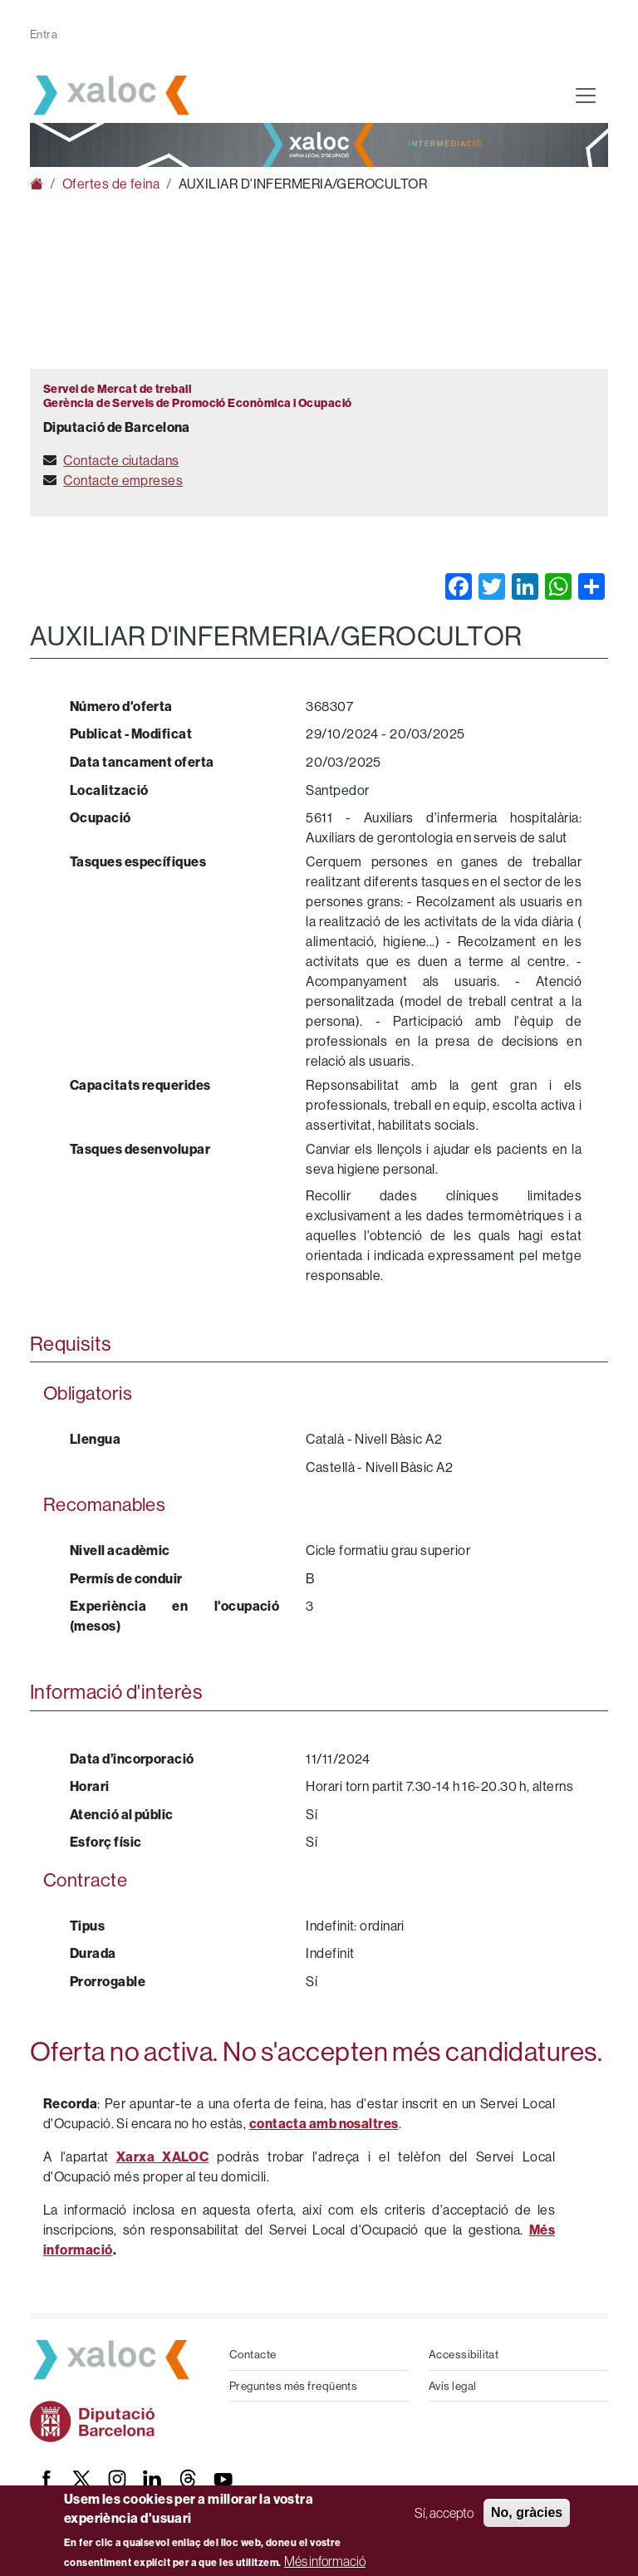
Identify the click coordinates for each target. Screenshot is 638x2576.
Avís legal (453, 2385)
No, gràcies (526, 2512)
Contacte (253, 2354)
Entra (43, 34)
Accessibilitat (463, 2354)
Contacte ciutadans (121, 460)
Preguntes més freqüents (293, 2385)
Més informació (325, 2561)
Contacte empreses (123, 480)
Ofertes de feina (111, 183)
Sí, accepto (444, 2513)
